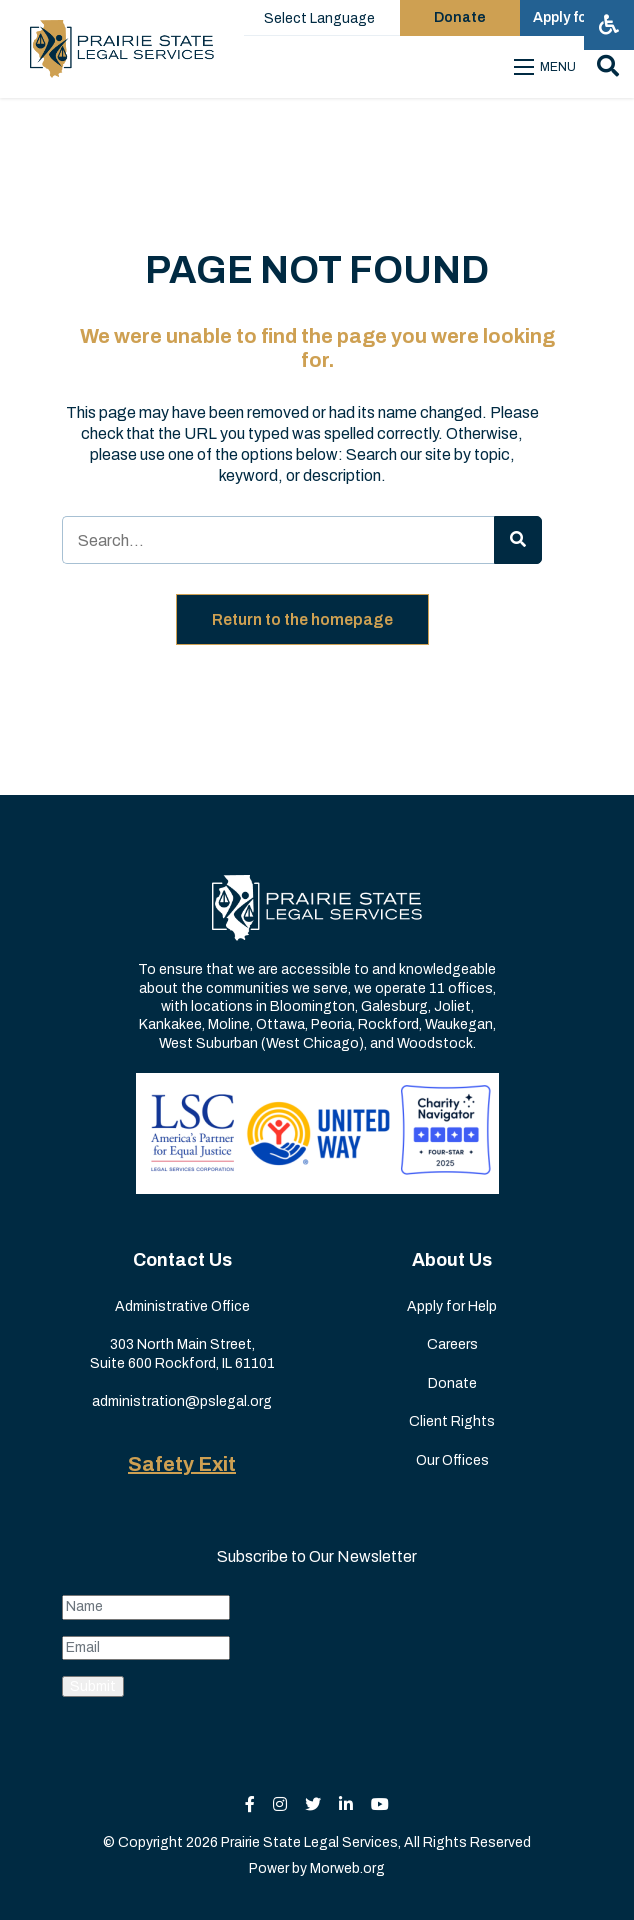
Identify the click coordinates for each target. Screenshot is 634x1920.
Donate (452, 1383)
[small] (250, 1804)
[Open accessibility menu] (609, 25)
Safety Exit (182, 1464)
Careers (452, 1344)
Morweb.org (347, 1868)
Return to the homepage (302, 619)
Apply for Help (452, 1306)
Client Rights (452, 1421)
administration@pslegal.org (182, 1401)
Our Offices (452, 1460)
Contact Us (182, 1260)
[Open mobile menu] (548, 67)
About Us (452, 1260)
